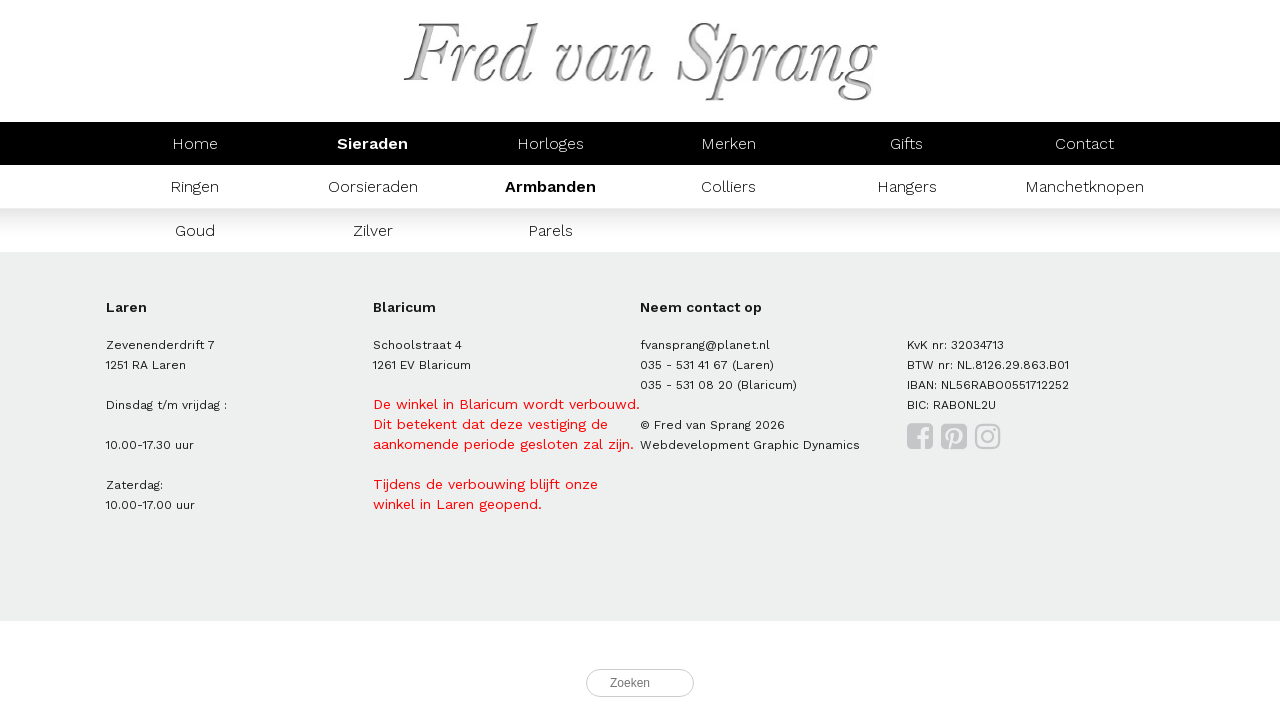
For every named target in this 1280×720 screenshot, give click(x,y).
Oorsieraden (373, 186)
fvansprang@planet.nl (705, 345)
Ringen (194, 186)
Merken (728, 143)
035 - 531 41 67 (684, 365)
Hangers (907, 186)
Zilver (373, 230)
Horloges (550, 143)
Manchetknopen (1084, 186)
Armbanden (550, 186)
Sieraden (372, 143)
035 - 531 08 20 (686, 385)
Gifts (906, 143)
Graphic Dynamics (806, 445)
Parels (550, 230)
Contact (1084, 143)
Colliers (728, 186)
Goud (195, 230)
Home (195, 143)
